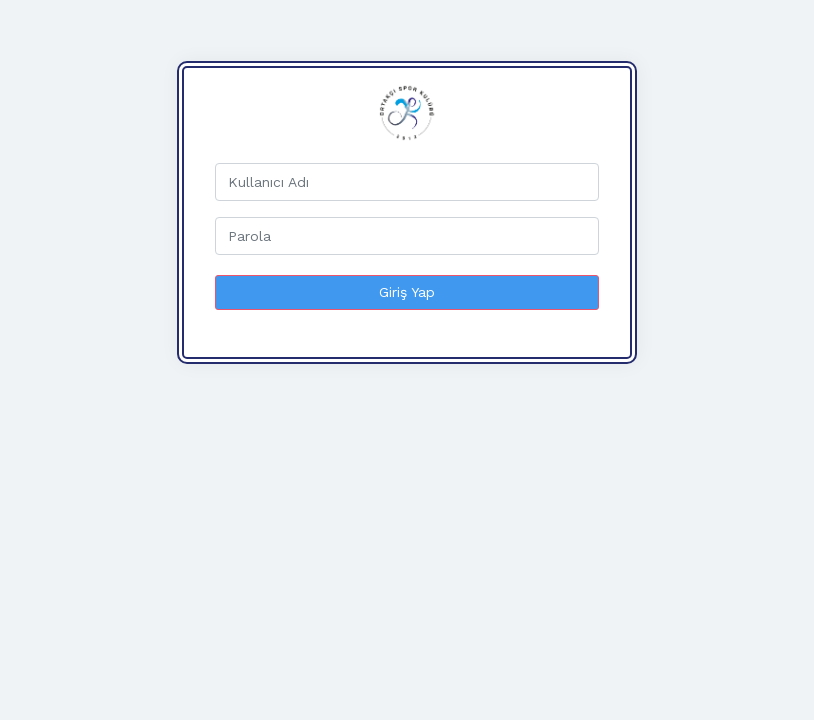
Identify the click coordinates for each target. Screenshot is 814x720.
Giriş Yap (407, 292)
